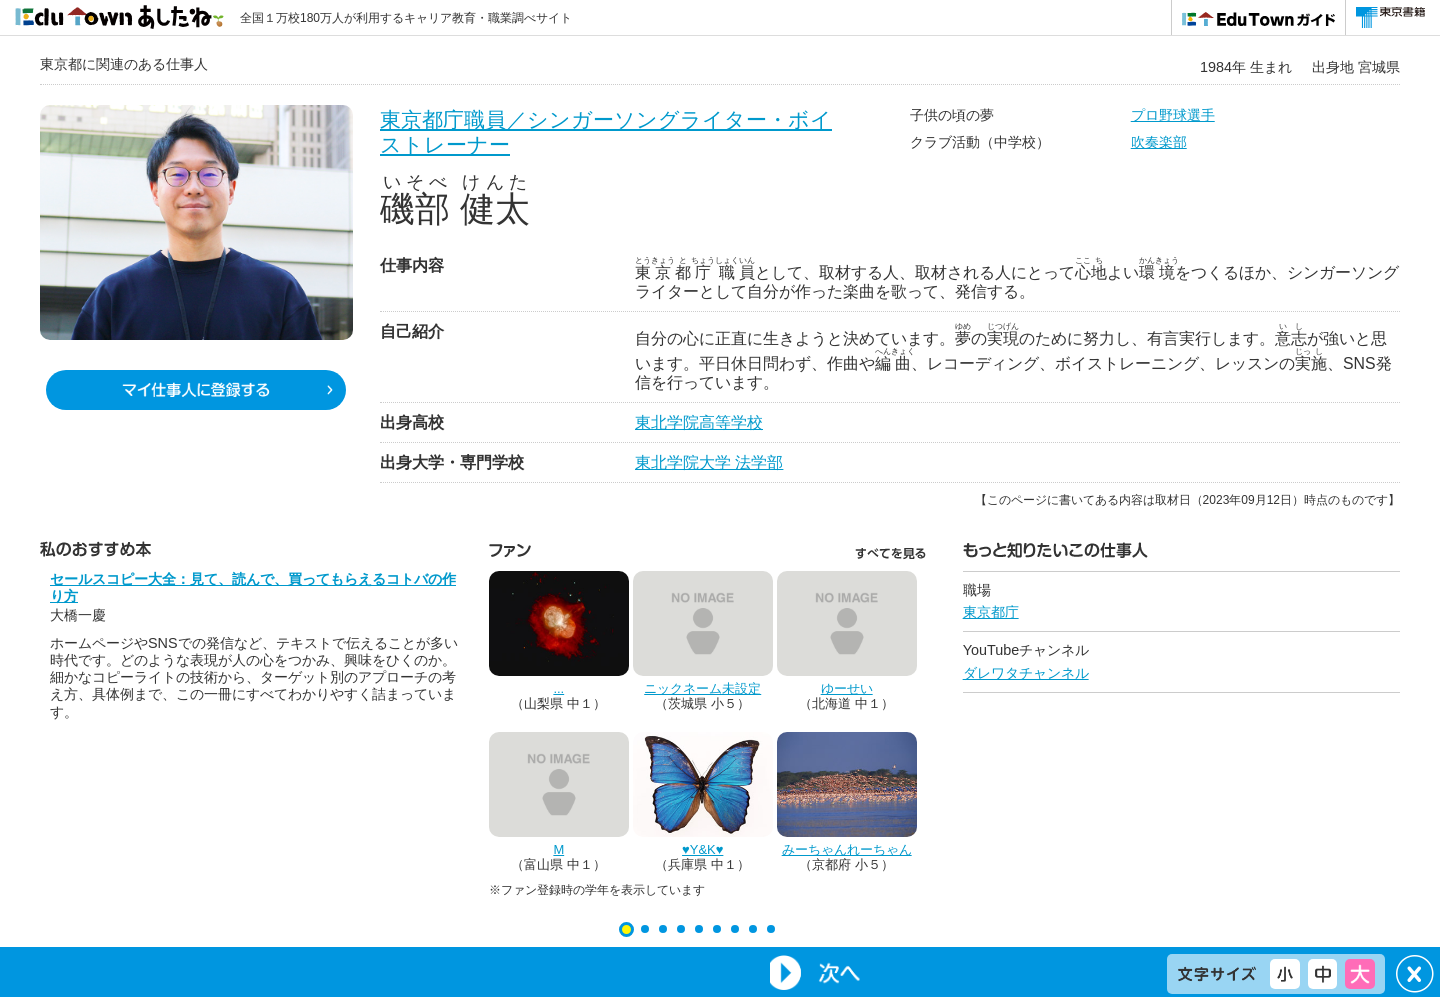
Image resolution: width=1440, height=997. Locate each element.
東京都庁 (991, 612)
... (558, 688)
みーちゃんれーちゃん (847, 849)
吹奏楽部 (1159, 142)
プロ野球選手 (1173, 115)
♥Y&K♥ (702, 849)
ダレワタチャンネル (1026, 673)
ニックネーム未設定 (702, 688)
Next (814, 972)
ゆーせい (847, 688)
